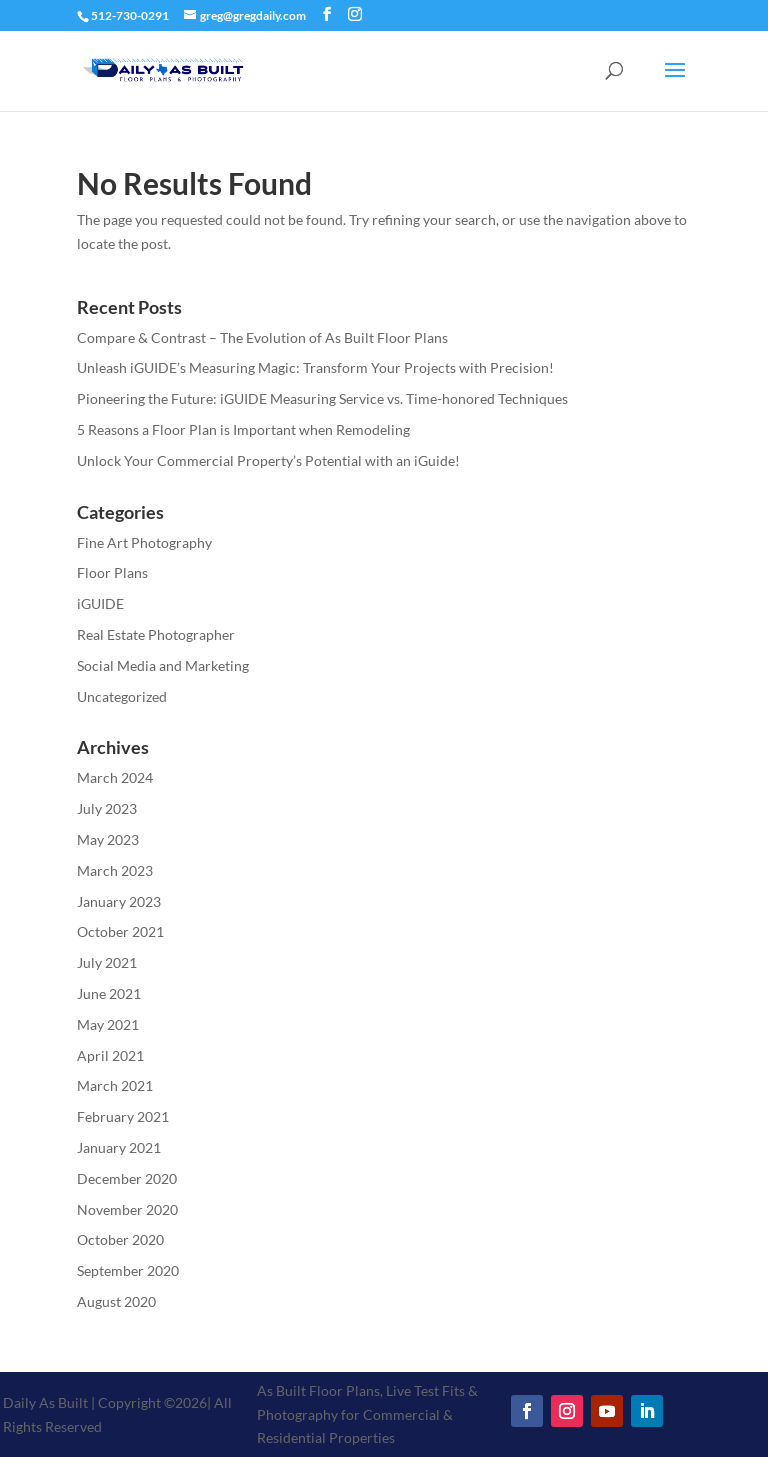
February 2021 (123, 1116)
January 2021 (119, 1147)
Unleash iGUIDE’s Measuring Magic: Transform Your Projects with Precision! (315, 367)
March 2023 (115, 870)
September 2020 (128, 1270)
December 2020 (127, 1178)
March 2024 (115, 777)
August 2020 (116, 1301)
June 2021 (109, 993)
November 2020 (127, 1209)
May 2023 (108, 839)
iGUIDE (100, 603)
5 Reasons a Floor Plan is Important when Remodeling (243, 429)
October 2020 (120, 1239)
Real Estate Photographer (156, 634)
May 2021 (108, 1024)
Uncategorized (122, 696)
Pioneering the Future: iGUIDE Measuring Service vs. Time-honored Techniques (322, 398)
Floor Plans (112, 572)
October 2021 (120, 931)
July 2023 (107, 808)
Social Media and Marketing (163, 665)
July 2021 (107, 962)
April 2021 (110, 1055)
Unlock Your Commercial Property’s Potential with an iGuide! (268, 460)
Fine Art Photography (144, 542)
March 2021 (115, 1085)
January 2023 (119, 901)
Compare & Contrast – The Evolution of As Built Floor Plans (262, 337)
